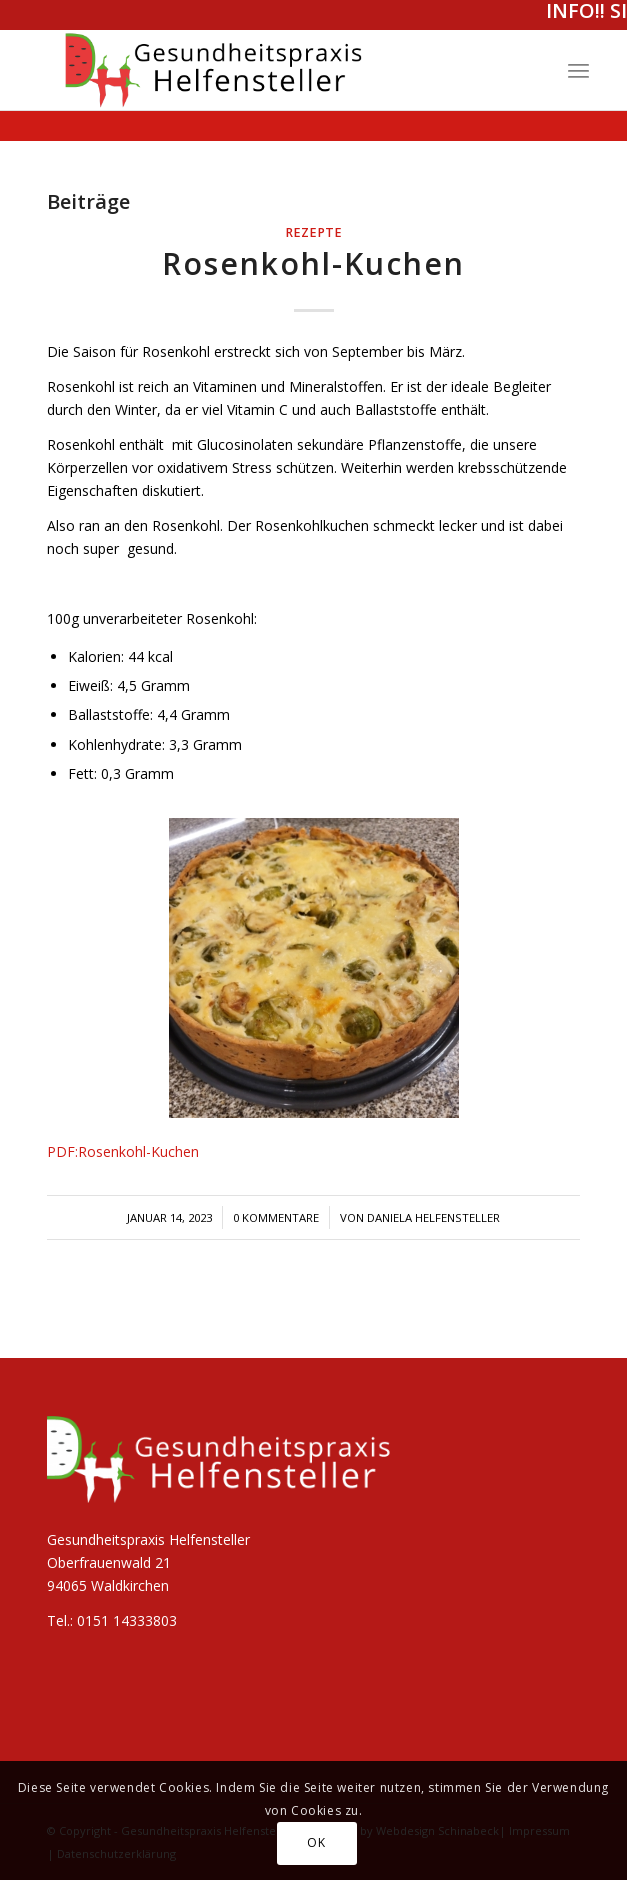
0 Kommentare (276, 1217)
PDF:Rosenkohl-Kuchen (123, 1151)
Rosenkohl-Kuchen (313, 263)
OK (316, 1842)
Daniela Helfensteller (433, 1217)
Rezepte (313, 232)
